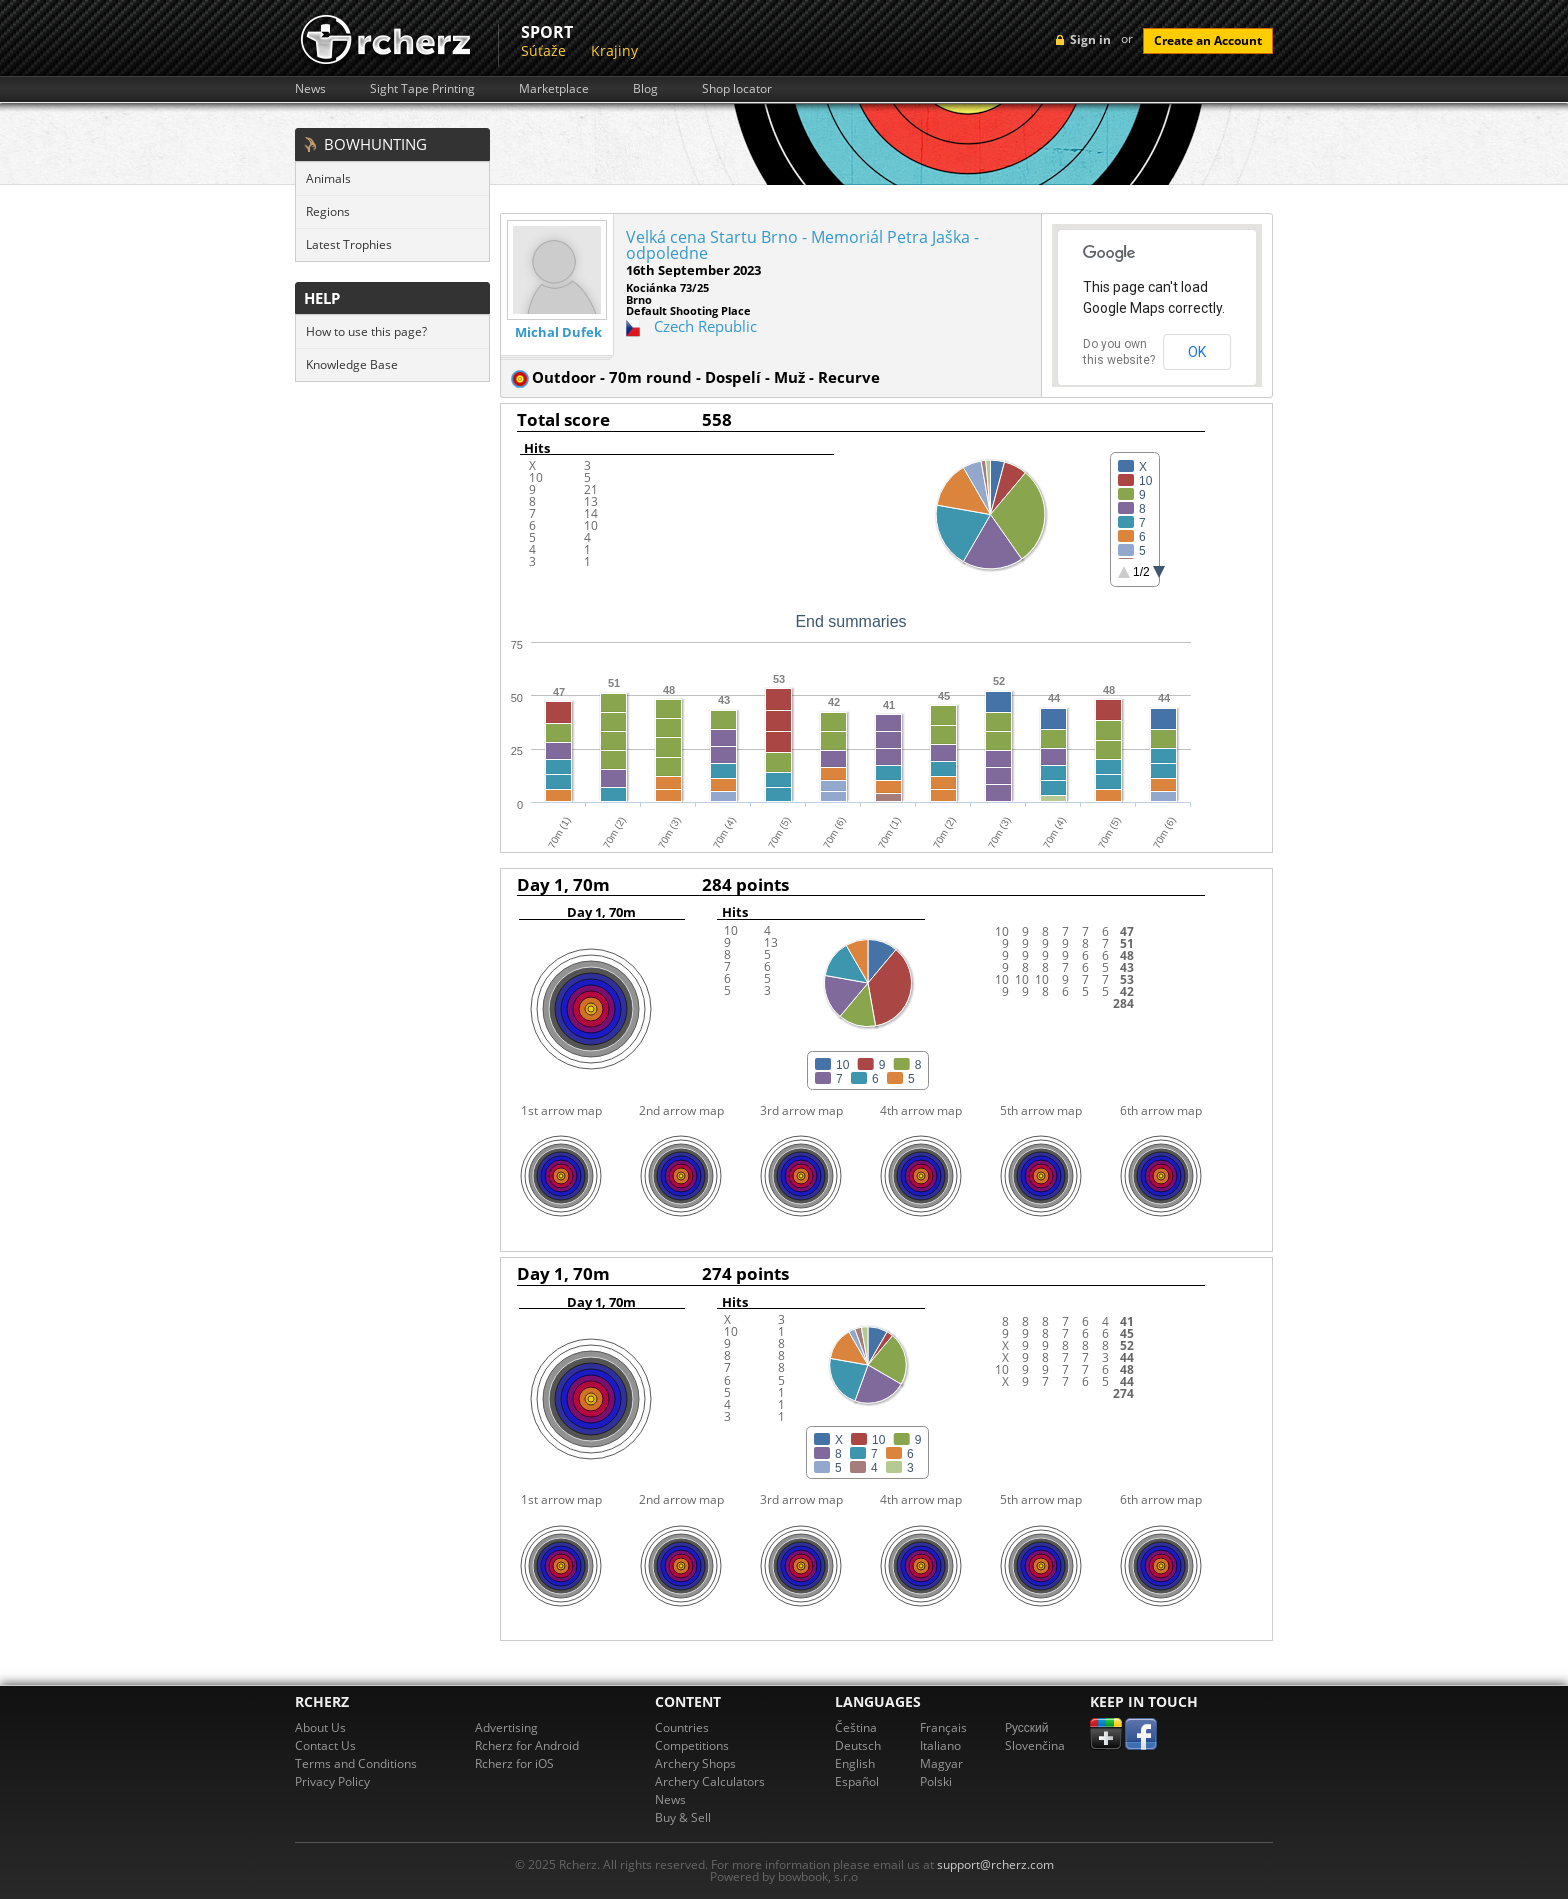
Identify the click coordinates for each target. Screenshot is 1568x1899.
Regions (328, 211)
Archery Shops (695, 1763)
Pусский (1027, 1727)
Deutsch (858, 1745)
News (310, 89)
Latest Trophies (349, 244)
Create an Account (1208, 40)
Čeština (856, 1727)
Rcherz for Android (527, 1745)
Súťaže (543, 50)
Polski (936, 1781)
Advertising (506, 1727)
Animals (328, 178)
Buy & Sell (683, 1817)
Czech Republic (705, 326)
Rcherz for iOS (514, 1763)
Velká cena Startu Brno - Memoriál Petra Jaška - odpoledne (802, 245)
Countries (682, 1727)
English (855, 1763)
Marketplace (554, 89)
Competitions (692, 1745)
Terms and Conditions (356, 1763)
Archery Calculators (710, 1781)
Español (857, 1781)
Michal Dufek (558, 332)
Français (943, 1727)
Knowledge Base (352, 364)
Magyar (941, 1763)
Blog (645, 89)
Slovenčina (1035, 1745)
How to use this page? (366, 331)
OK (1197, 352)
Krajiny (614, 50)
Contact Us (325, 1745)
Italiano (940, 1745)
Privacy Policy (332, 1781)
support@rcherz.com (995, 1864)
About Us (320, 1727)
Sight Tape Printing (422, 89)
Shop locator (737, 89)
